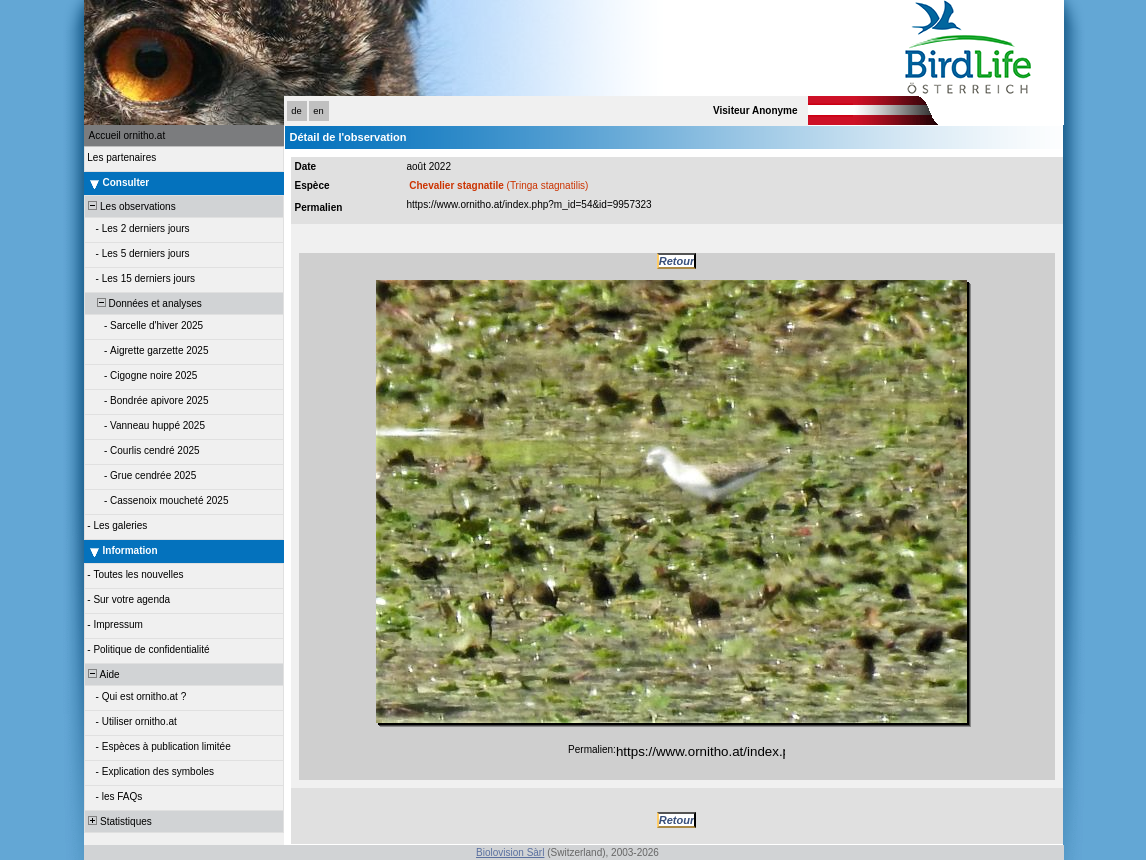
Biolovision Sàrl (510, 852)
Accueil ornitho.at (127, 135)
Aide (103, 674)
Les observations (131, 206)
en (318, 111)
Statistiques (119, 821)
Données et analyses (144, 303)
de (296, 111)
